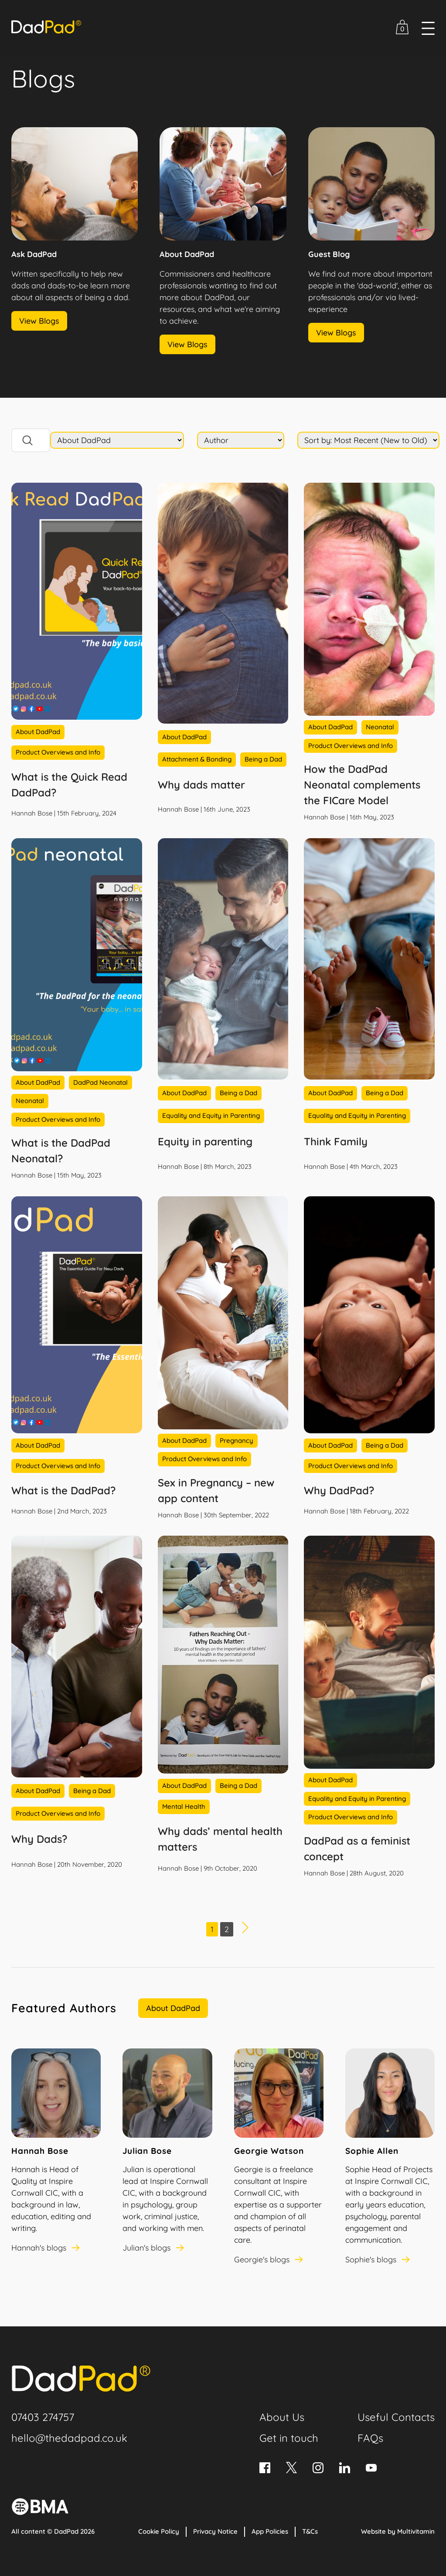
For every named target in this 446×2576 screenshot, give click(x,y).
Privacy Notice (215, 2531)
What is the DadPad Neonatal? (60, 1150)
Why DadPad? (339, 1490)
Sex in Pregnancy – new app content (216, 1490)
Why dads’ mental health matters (220, 1839)
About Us (281, 2417)
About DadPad (173, 2008)
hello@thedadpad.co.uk (69, 2437)
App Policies (270, 2531)
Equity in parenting (205, 1141)
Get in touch (288, 2437)
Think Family (336, 1141)
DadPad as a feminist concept (357, 1848)
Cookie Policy (158, 2531)
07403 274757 (42, 2417)
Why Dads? (39, 1838)
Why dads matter (201, 784)
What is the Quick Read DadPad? (69, 784)
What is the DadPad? (63, 1490)
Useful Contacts (396, 2417)
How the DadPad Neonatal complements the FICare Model (362, 784)
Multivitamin (416, 2531)
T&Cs (310, 2531)
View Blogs (39, 321)
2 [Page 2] (227, 1929)
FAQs (370, 2437)
